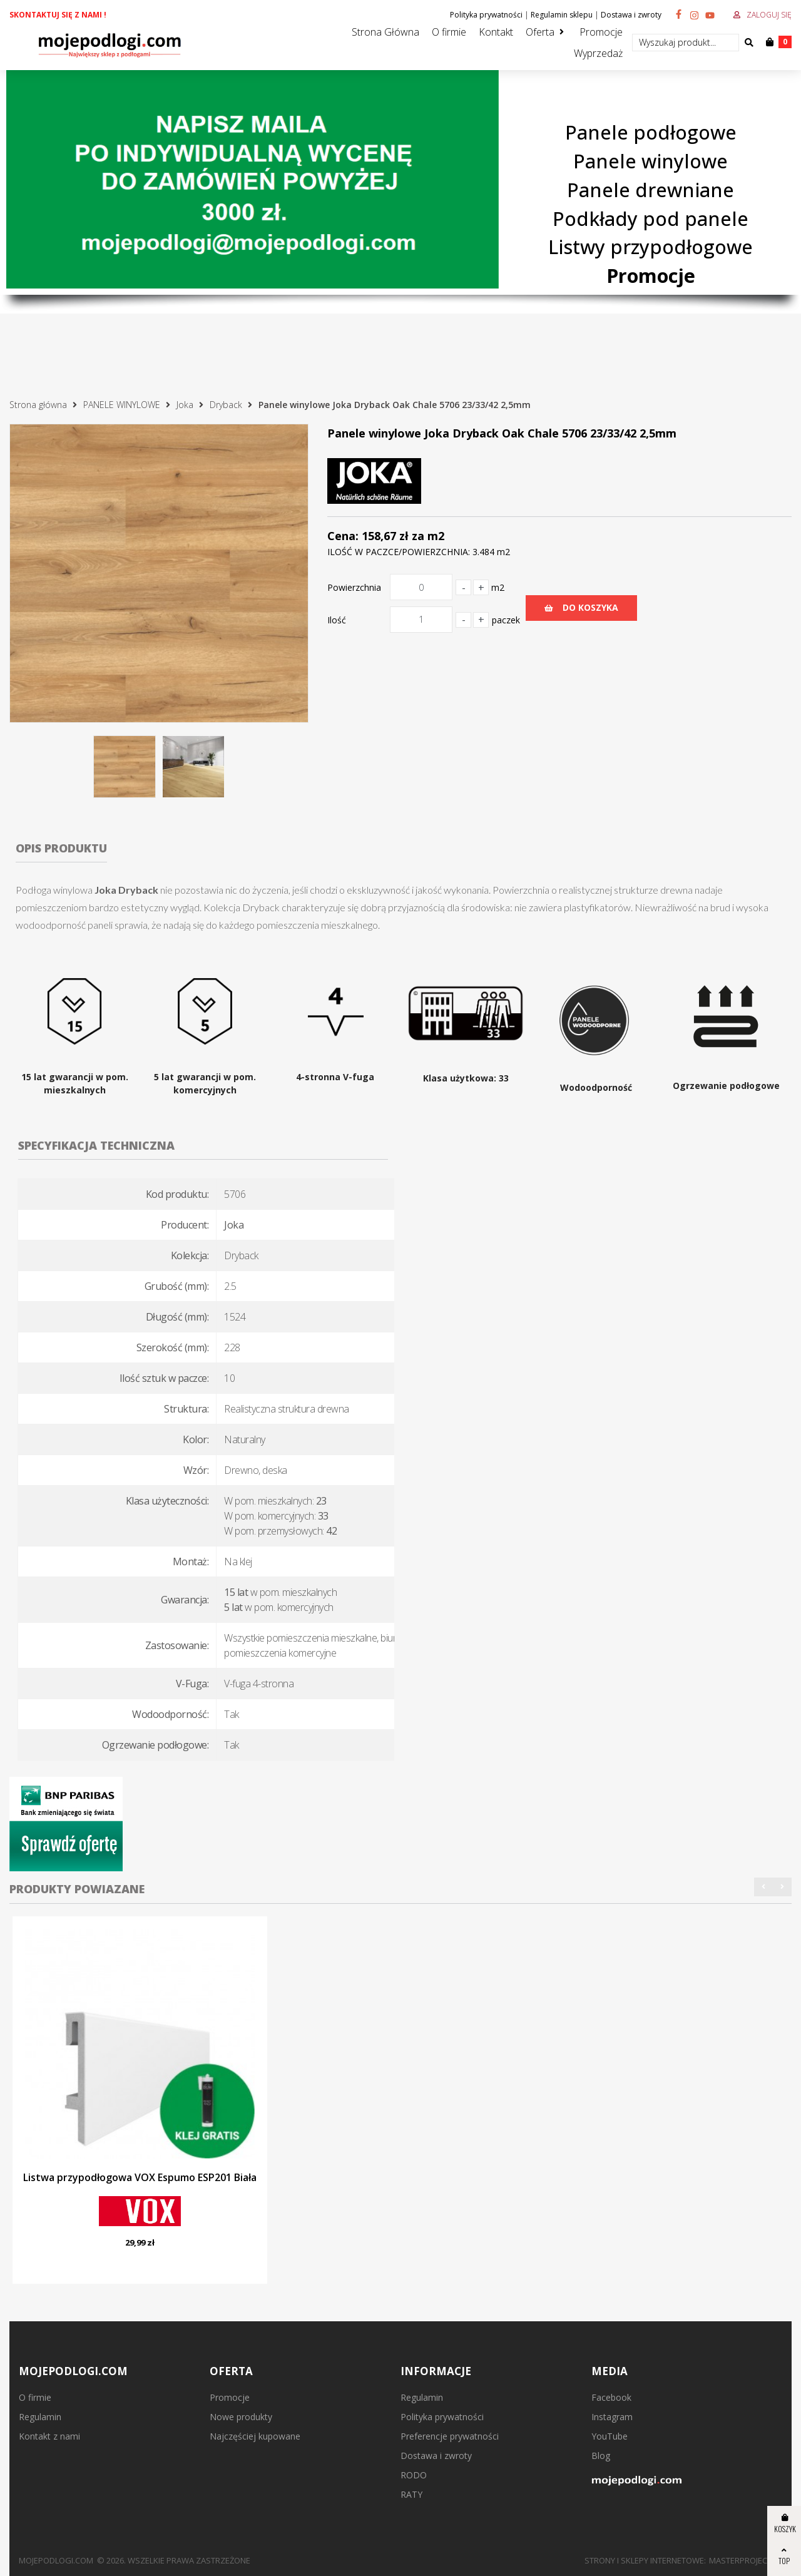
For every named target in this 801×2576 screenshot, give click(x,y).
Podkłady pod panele (650, 218)
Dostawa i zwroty (631, 14)
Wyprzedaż (598, 53)
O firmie (449, 32)
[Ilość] (421, 619)
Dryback (226, 405)
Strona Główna (385, 32)
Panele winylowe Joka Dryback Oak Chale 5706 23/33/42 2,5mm (394, 405)
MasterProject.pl (745, 2560)
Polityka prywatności (486, 14)
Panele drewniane (650, 189)
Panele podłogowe (651, 132)
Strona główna (38, 405)
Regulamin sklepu (562, 14)
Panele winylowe (650, 161)
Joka (184, 405)
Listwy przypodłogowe (650, 246)
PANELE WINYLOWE (121, 405)
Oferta (540, 32)
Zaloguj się (769, 14)
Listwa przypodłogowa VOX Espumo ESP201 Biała (140, 2177)
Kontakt (496, 32)
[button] (763, 1887)
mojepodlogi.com (56, 2560)
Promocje (601, 32)
